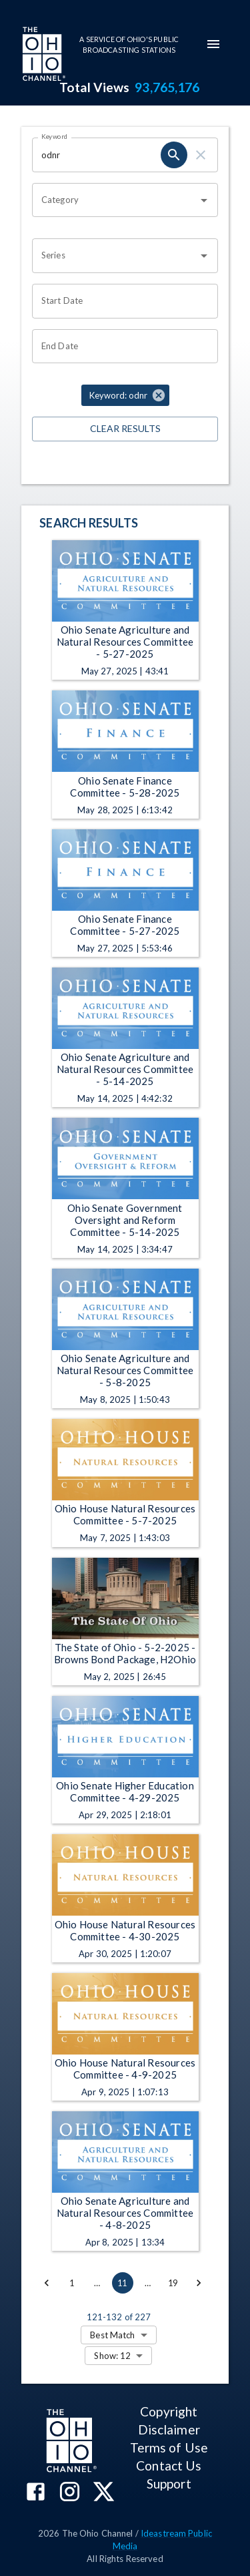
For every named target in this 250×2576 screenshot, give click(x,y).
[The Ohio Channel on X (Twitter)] (103, 2493)
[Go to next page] (198, 2283)
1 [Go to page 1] (72, 2283)
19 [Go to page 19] (173, 2283)
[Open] (204, 200)
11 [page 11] (122, 2283)
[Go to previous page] (46, 2283)
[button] (125, 395)
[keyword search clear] (200, 155)
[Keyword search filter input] (96, 155)
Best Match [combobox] (112, 2335)
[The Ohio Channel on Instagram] (69, 2493)
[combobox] (115, 200)
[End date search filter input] (120, 346)
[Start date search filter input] (120, 301)
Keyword (54, 136)
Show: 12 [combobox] (112, 2355)
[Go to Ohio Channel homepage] (42, 55)
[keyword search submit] (174, 155)
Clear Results (125, 429)
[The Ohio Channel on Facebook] (35, 2493)
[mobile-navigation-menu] (213, 44)
